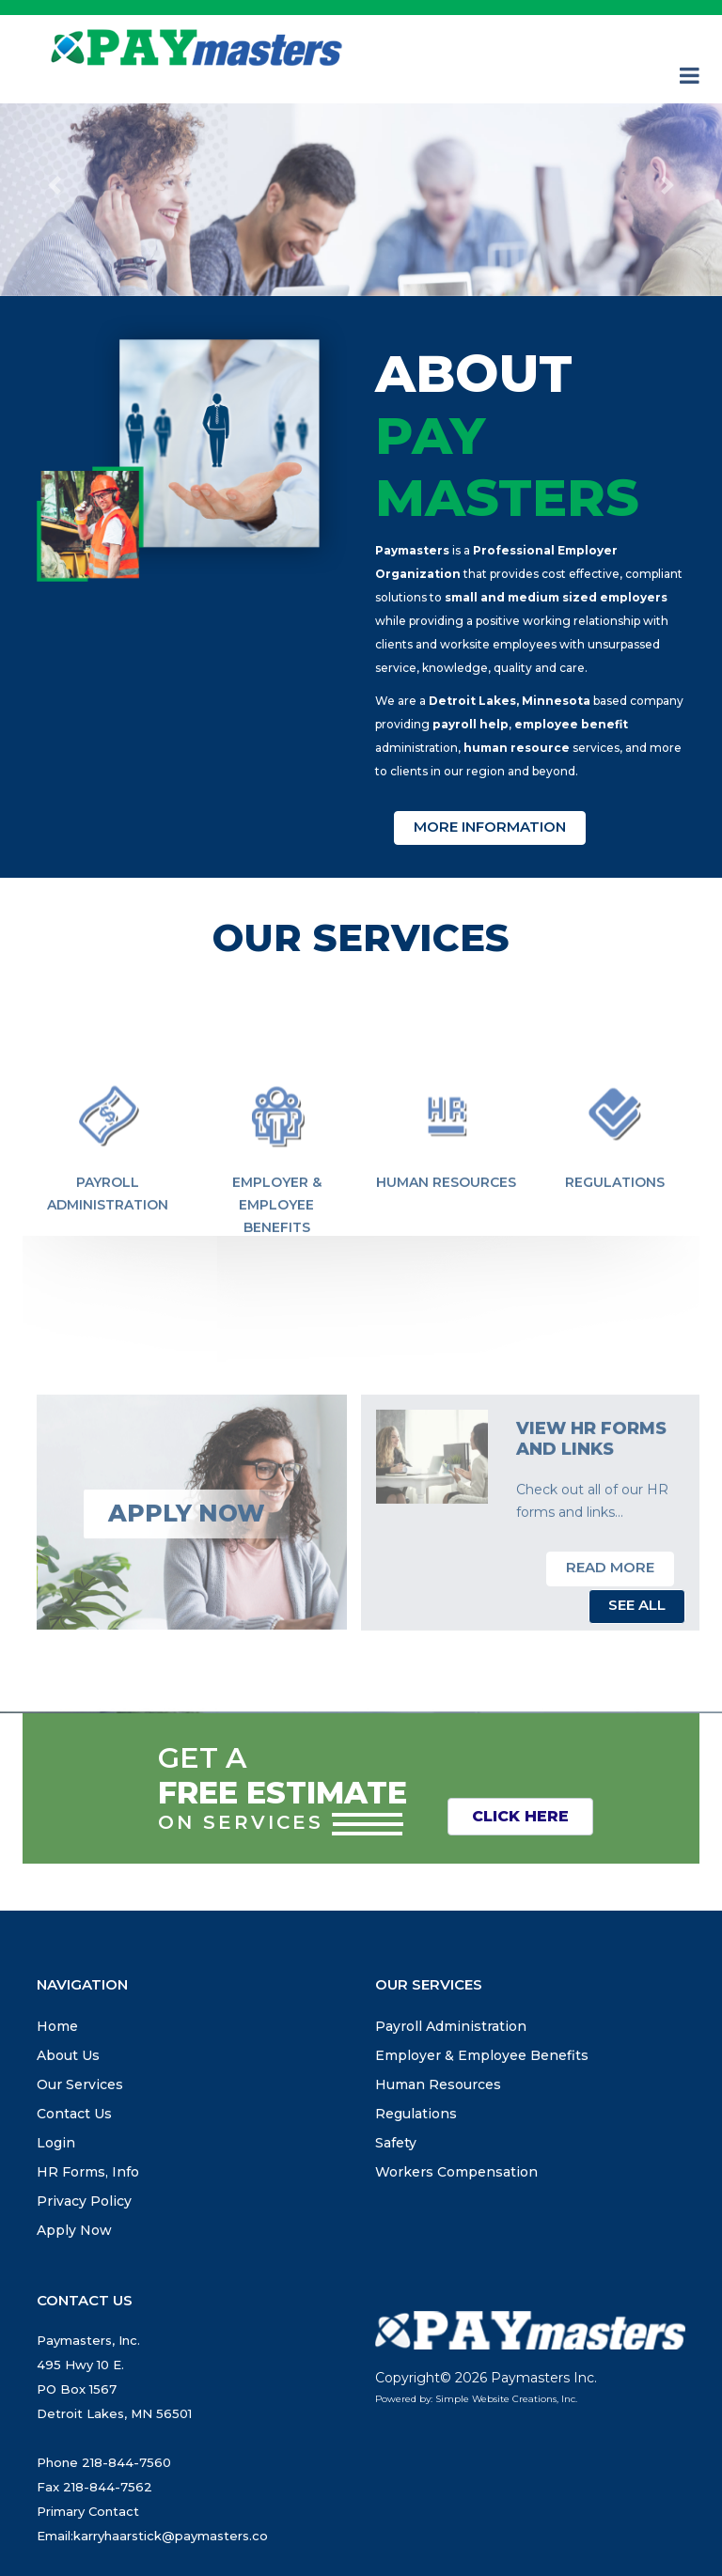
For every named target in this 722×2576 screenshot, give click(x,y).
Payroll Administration (107, 1242)
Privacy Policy (84, 2201)
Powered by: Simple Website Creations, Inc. (476, 2399)
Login (56, 2142)
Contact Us (74, 2113)
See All (637, 1605)
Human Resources (446, 1231)
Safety (395, 2142)
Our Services (80, 2084)
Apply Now (74, 2230)
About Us (68, 2055)
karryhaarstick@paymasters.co (170, 2535)
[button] (54, 185)
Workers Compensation (456, 2171)
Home (57, 2026)
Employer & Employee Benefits (277, 1254)
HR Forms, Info (88, 2171)
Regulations (615, 1231)
